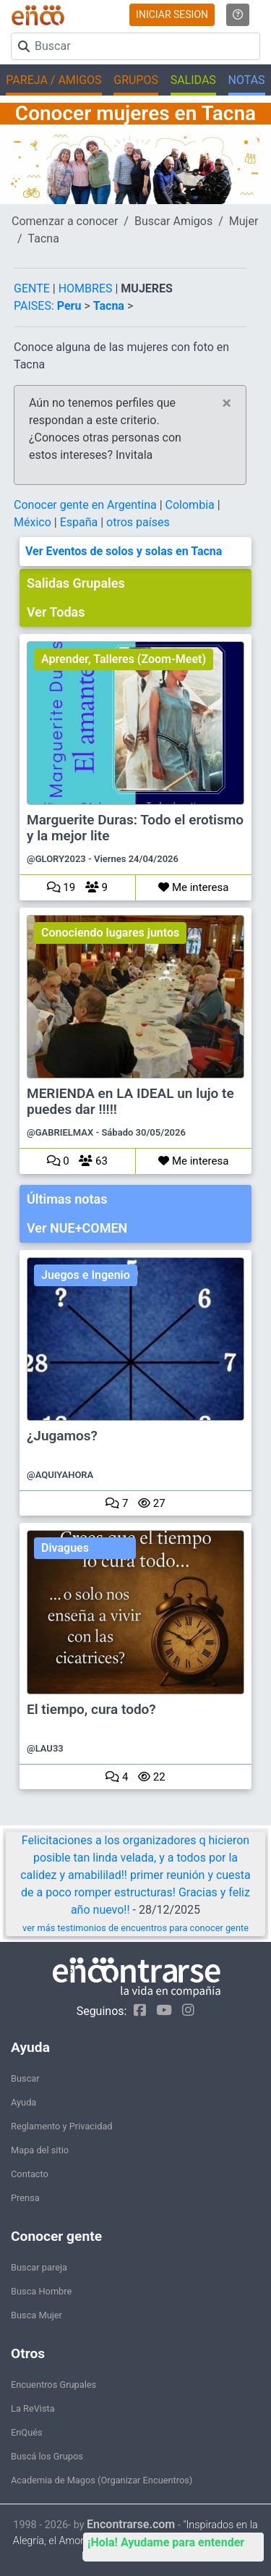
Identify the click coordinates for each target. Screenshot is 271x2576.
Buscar (25, 2078)
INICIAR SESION (172, 14)
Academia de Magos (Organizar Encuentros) (101, 2480)
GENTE (33, 288)
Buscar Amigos (173, 221)
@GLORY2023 (56, 858)
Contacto (29, 2174)
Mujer (244, 221)
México (34, 522)
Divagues (65, 1548)
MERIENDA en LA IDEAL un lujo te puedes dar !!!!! (130, 1102)
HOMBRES (87, 288)
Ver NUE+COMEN (77, 1228)
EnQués (27, 2432)
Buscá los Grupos (47, 2456)
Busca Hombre (41, 2291)
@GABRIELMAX (60, 1132)
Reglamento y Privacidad (62, 2126)
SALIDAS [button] (193, 80)
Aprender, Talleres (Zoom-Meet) (123, 659)
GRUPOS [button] (135, 80)
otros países (138, 522)
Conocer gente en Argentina (87, 505)
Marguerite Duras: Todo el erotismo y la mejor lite (135, 828)
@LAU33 (45, 1748)
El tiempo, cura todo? (91, 1710)
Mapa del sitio (40, 2150)
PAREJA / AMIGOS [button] (53, 80)
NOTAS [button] (246, 80)
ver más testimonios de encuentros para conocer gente (135, 1927)
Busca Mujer (36, 2315)
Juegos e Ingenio (85, 1275)
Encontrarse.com (131, 2524)
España (80, 522)
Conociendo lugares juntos (110, 932)
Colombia (191, 505)
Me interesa (193, 887)
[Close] (226, 403)
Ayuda (23, 2102)
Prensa (25, 2197)
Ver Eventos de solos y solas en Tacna (123, 551)
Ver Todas (56, 612)
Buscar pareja (39, 2267)
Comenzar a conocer (65, 221)
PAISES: (34, 306)
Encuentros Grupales (53, 2384)
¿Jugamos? (62, 1436)
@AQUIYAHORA (60, 1474)
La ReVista (33, 2408)
